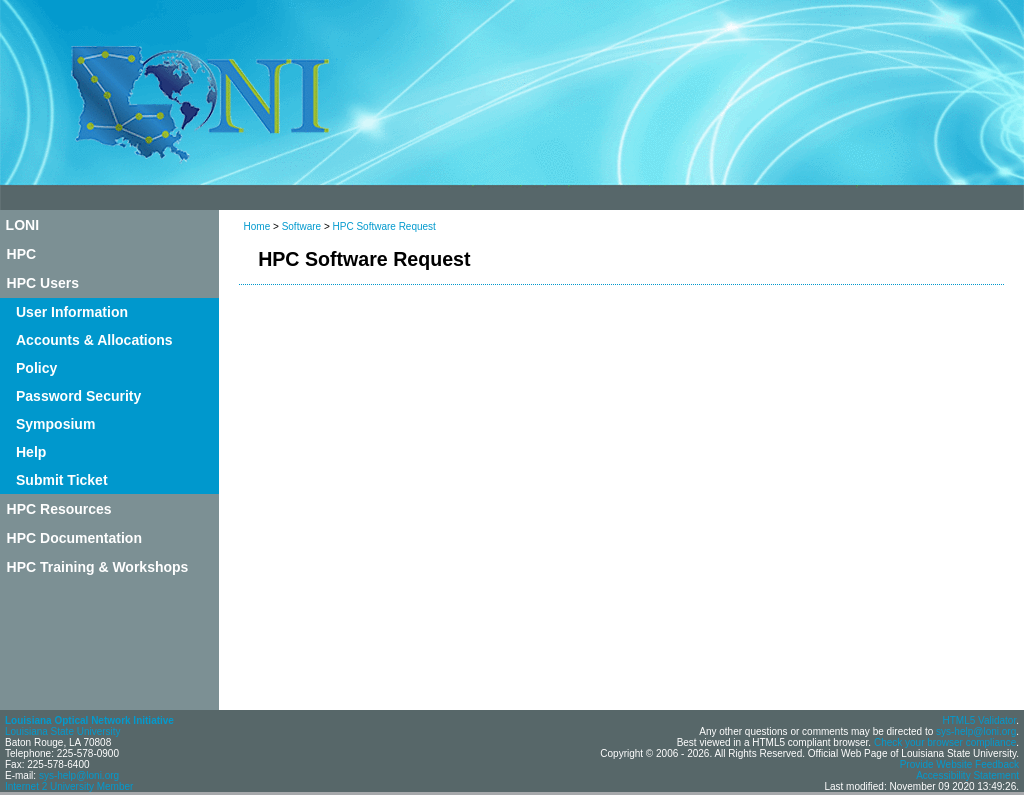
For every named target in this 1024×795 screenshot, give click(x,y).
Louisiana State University (63, 731)
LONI (22, 225)
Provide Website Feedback (959, 764)
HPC (22, 254)
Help (31, 452)
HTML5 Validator (979, 720)
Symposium (55, 424)
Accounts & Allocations (94, 340)
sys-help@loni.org (79, 775)
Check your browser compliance (945, 742)
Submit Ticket (62, 480)
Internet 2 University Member (69, 786)
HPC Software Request (384, 226)
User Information (72, 312)
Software (301, 226)
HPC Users (43, 283)
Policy (36, 368)
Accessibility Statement (967, 775)
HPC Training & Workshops (98, 567)
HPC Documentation (74, 538)
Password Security (78, 396)
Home (257, 226)
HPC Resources (59, 509)
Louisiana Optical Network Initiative (89, 720)
